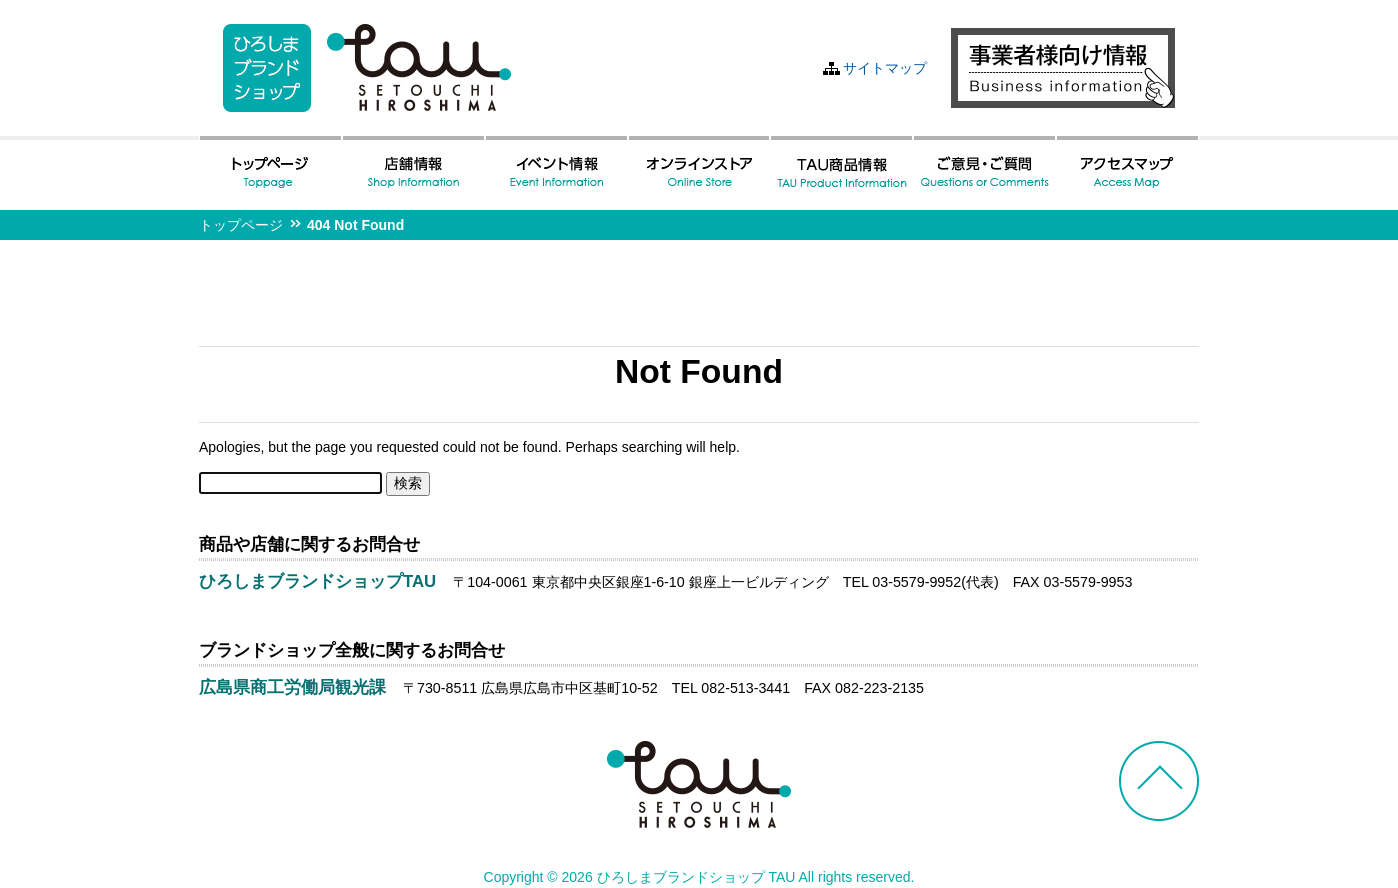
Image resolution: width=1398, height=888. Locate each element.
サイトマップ (885, 68)
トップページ (241, 225)
